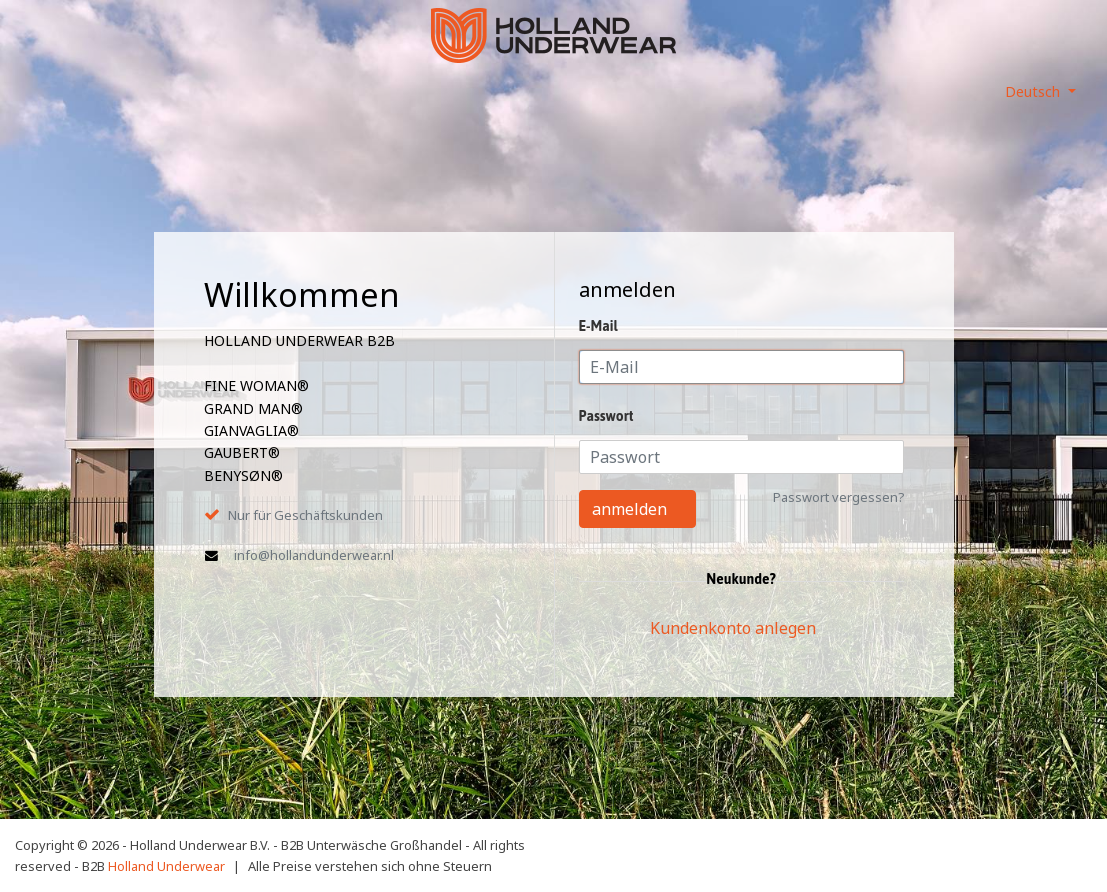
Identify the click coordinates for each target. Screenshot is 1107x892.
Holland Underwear (166, 866)
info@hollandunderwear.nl (314, 555)
